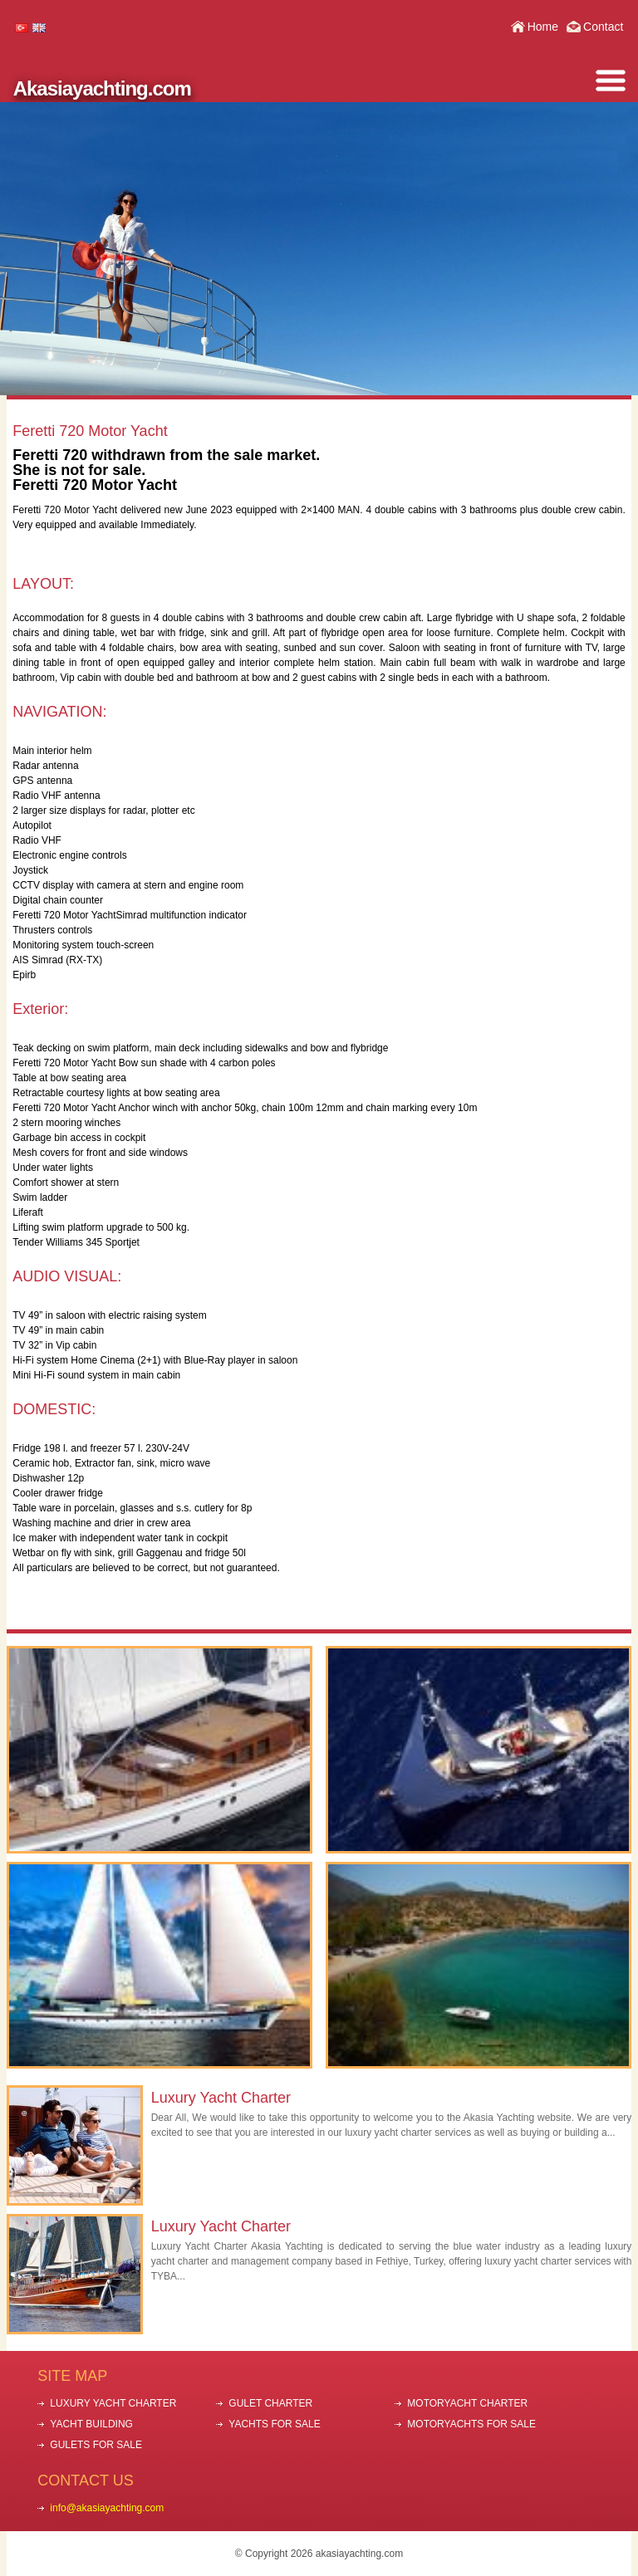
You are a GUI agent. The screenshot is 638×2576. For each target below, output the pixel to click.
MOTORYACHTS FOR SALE (471, 2424)
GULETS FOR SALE (96, 2445)
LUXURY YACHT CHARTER (113, 2403)
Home (543, 26)
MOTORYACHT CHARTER (467, 2403)
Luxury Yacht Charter (221, 2097)
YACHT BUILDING (91, 2424)
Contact (603, 26)
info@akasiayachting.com (107, 2508)
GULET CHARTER (270, 2403)
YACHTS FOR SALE (274, 2424)
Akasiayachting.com (102, 88)
